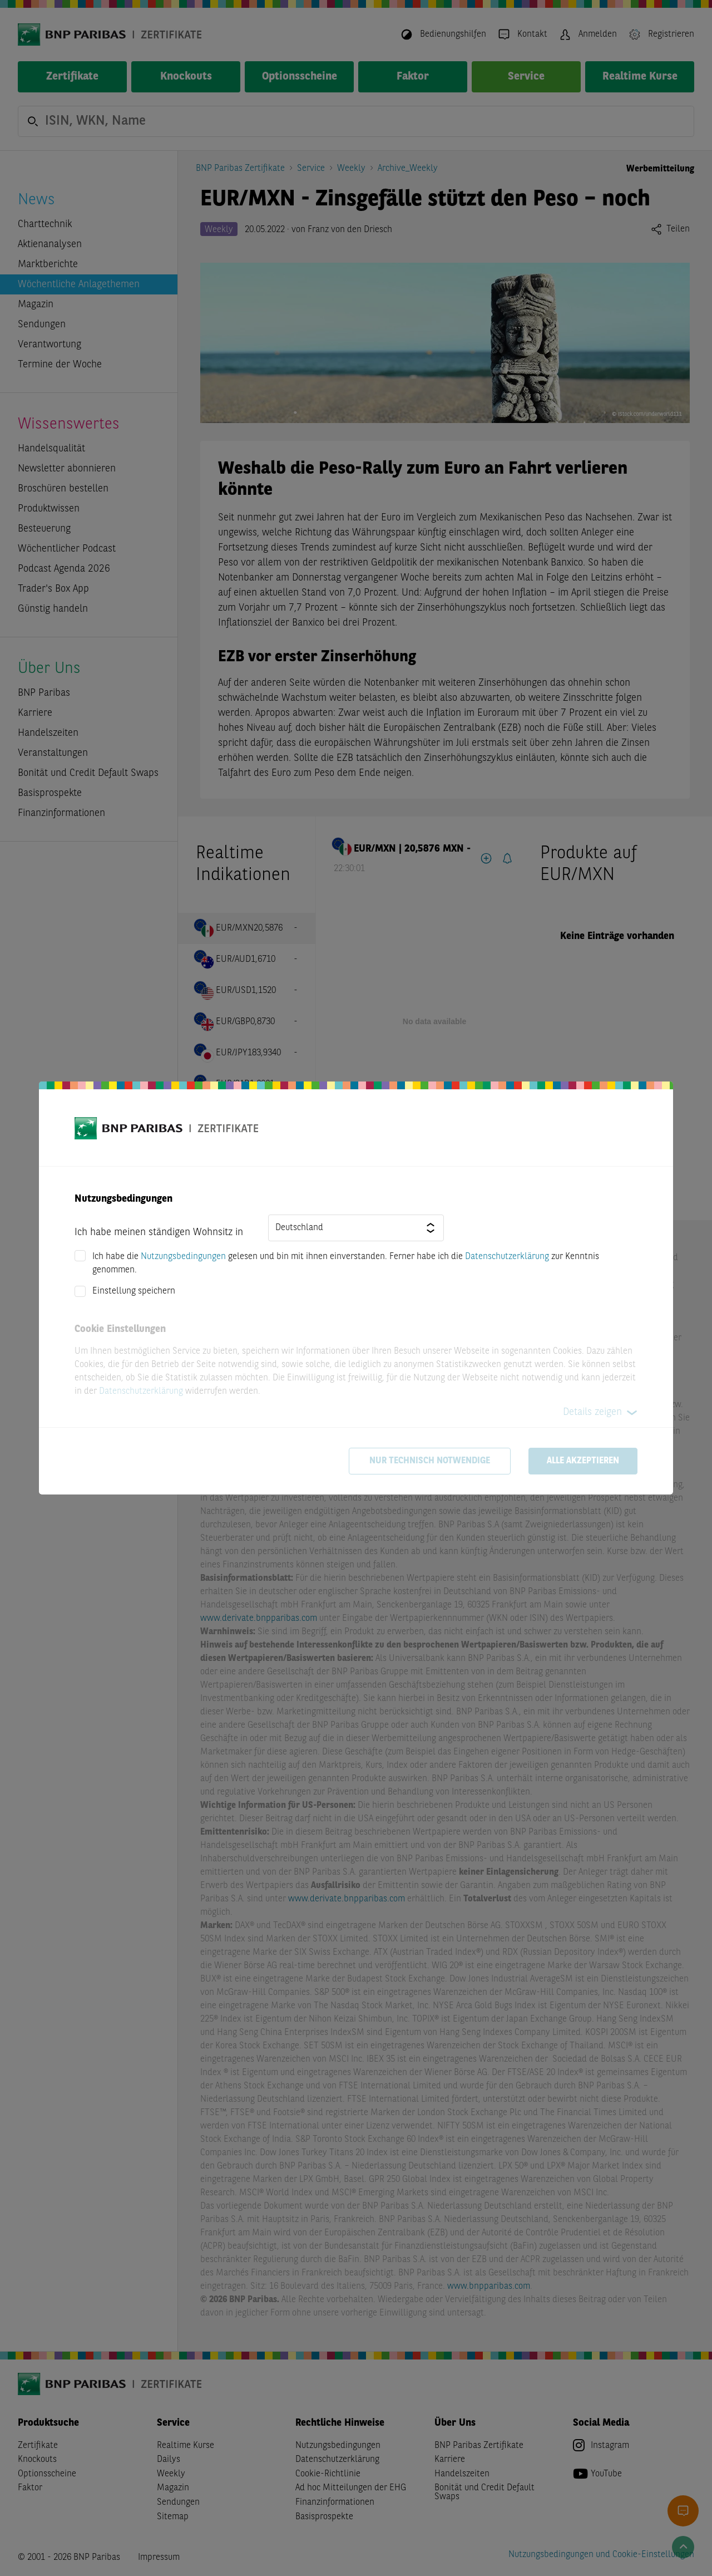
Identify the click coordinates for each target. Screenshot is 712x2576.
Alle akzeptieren (583, 1461)
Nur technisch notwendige (429, 1461)
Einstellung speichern (133, 1291)
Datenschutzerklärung (507, 1256)
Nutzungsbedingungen (183, 1256)
